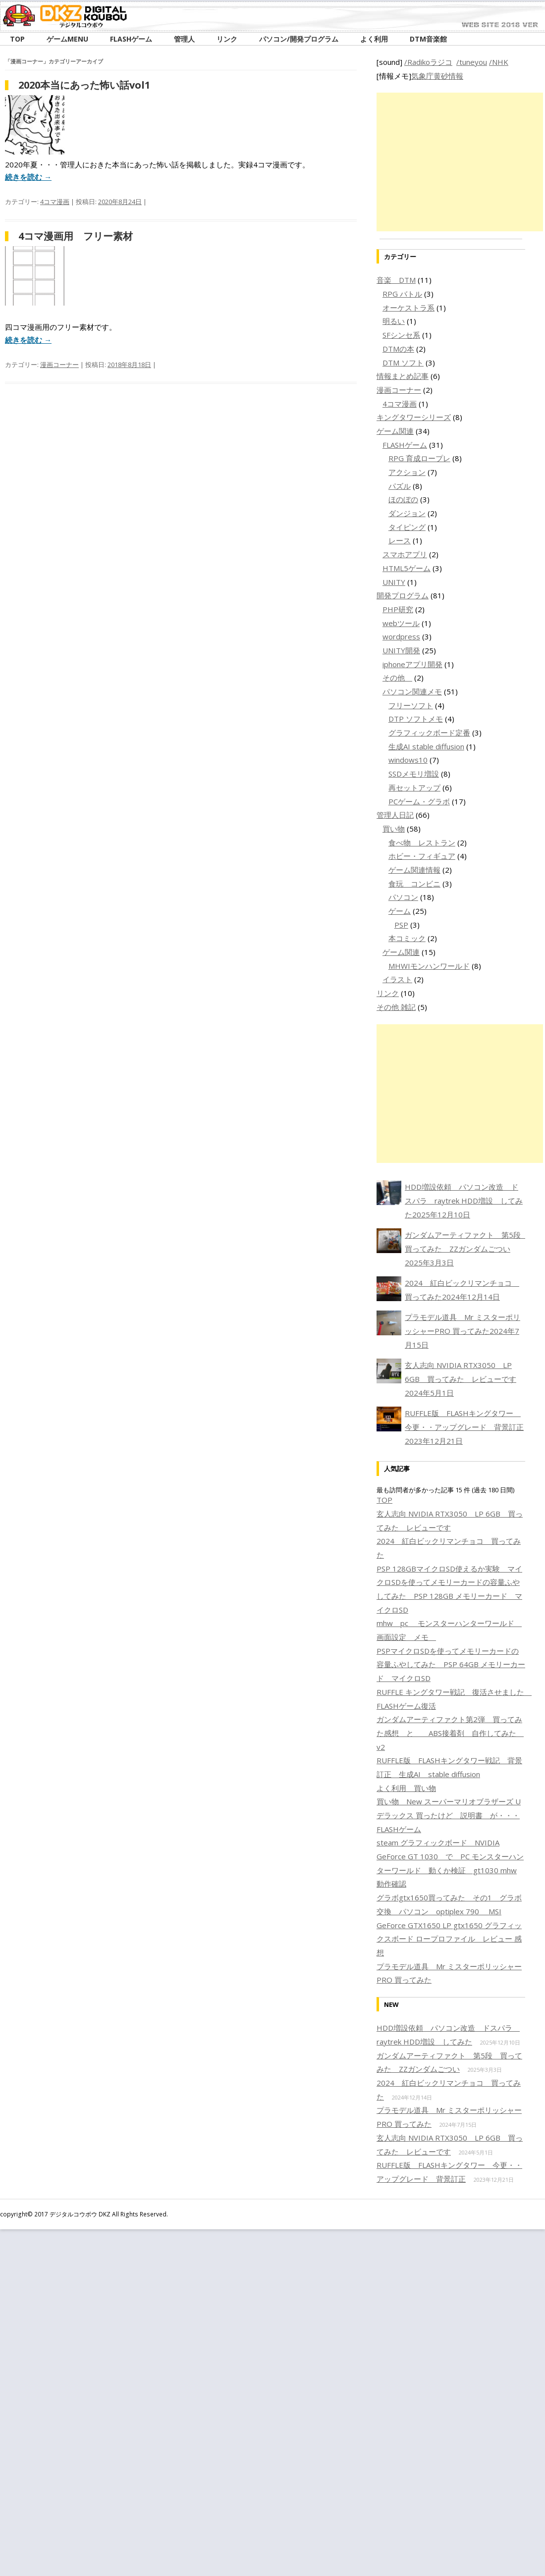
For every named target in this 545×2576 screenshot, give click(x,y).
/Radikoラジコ (428, 62)
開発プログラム (403, 595)
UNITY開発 (401, 650)
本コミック (407, 938)
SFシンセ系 (401, 335)
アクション (407, 472)
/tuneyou (471, 62)
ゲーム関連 (395, 431)
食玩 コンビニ (414, 884)
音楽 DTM (396, 280)
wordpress (401, 636)
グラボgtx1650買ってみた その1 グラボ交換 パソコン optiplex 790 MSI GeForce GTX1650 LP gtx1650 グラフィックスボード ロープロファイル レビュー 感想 (449, 1925)
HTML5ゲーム (406, 568)
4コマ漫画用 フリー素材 (75, 236)
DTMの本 (398, 349)
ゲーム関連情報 (414, 870)
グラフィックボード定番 (429, 732)
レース (399, 540)
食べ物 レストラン (421, 842)
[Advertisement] (460, 162)
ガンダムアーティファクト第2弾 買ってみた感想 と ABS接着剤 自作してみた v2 (450, 1732)
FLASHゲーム (404, 445)
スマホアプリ (404, 554)
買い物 (393, 829)
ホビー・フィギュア (421, 856)
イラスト (397, 979)
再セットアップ (414, 787)
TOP (384, 1500)
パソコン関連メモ (412, 691)
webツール (401, 623)
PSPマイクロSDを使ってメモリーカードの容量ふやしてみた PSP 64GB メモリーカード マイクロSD (451, 1664)
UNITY (393, 582)
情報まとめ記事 (403, 376)
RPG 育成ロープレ (419, 458)
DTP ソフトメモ (415, 719)
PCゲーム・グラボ (419, 801)
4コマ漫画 (54, 201)
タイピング (407, 527)
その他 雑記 (396, 1007)
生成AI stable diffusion (426, 746)
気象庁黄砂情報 (437, 76)
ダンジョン (407, 513)
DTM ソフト (403, 363)
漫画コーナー (59, 364)
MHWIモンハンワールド (429, 966)
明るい (393, 321)
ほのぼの (403, 499)
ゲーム (399, 911)
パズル (399, 486)
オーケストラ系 (408, 308)
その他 (397, 678)
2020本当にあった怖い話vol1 (84, 85)
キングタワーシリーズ (414, 417)
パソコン (403, 897)
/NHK (498, 62)
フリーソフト (410, 705)
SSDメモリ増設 (413, 774)
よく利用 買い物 (406, 1788)
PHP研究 (397, 609)
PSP (401, 925)
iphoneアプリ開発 (412, 664)
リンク (388, 993)
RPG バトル (402, 294)
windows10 (408, 760)
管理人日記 (395, 815)
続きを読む (28, 177)
